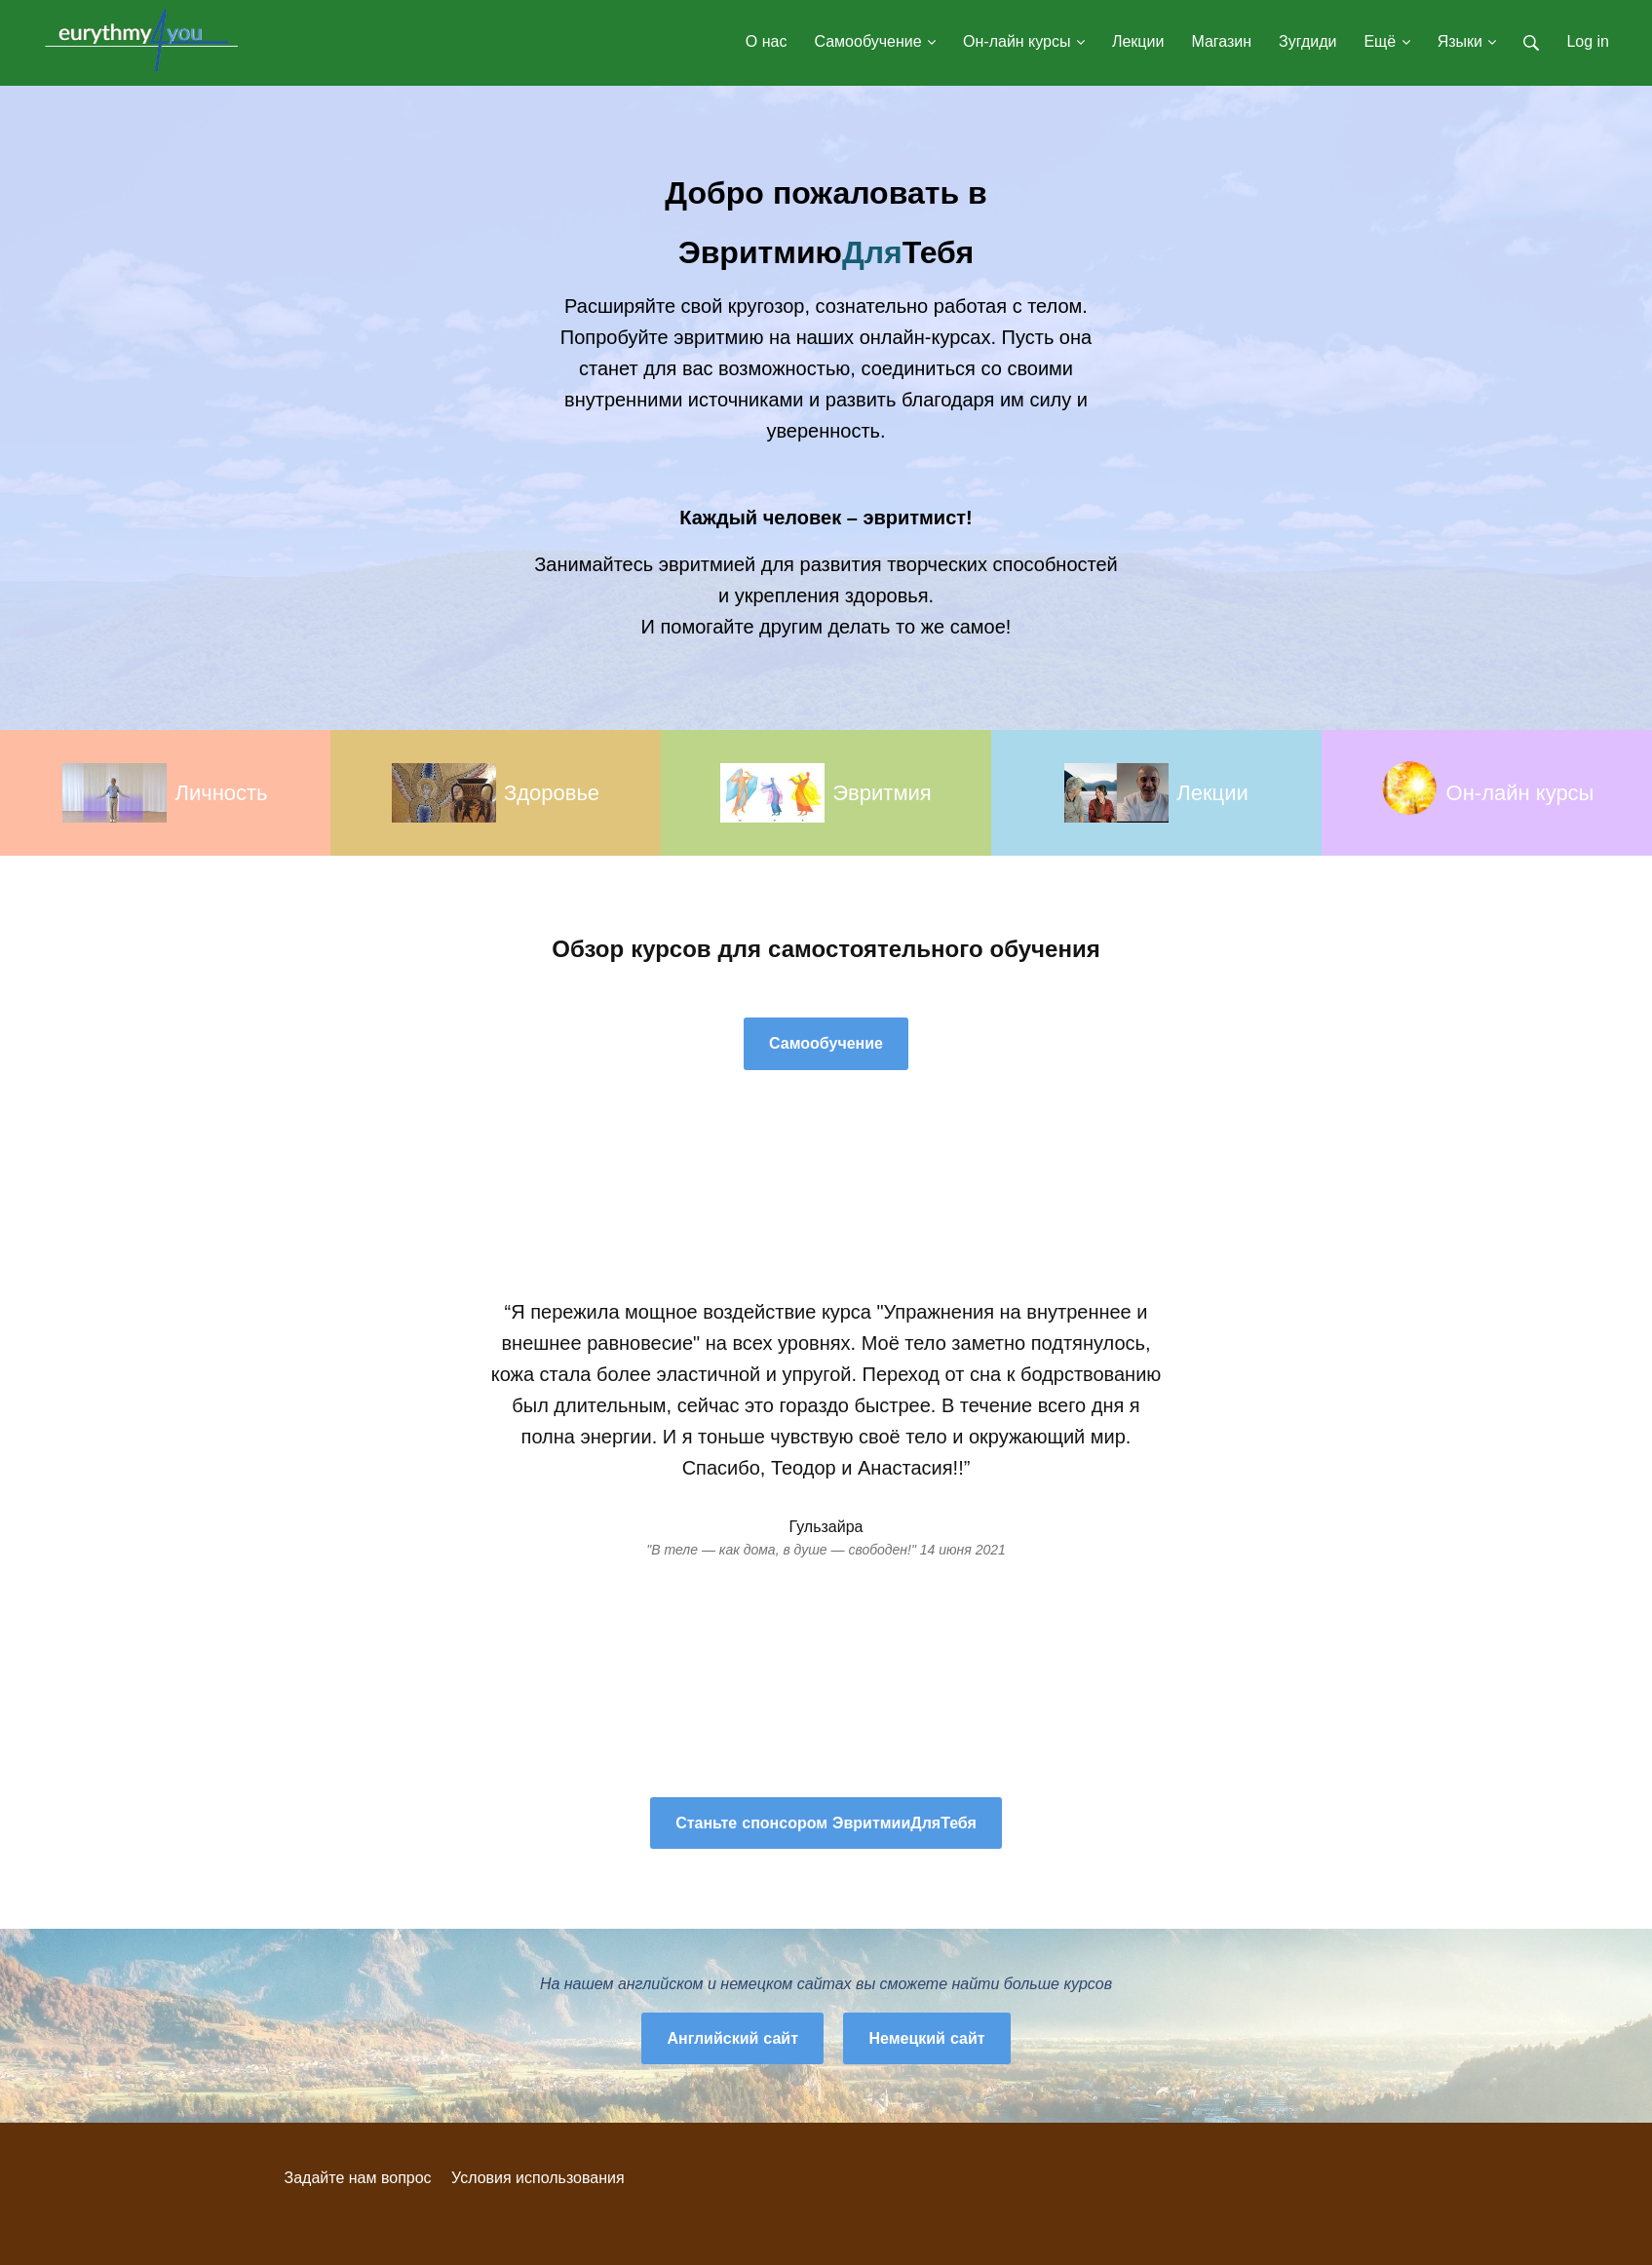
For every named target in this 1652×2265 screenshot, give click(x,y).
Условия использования (538, 2177)
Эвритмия (881, 793)
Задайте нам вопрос (358, 2177)
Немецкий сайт (926, 2038)
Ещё (1386, 41)
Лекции (1138, 41)
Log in (1587, 41)
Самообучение (875, 41)
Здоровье (551, 793)
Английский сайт (732, 2038)
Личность (220, 793)
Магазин (1221, 41)
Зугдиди (1307, 41)
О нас (767, 41)
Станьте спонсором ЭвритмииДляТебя (826, 1823)
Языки (1467, 41)
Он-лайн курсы (1024, 41)
